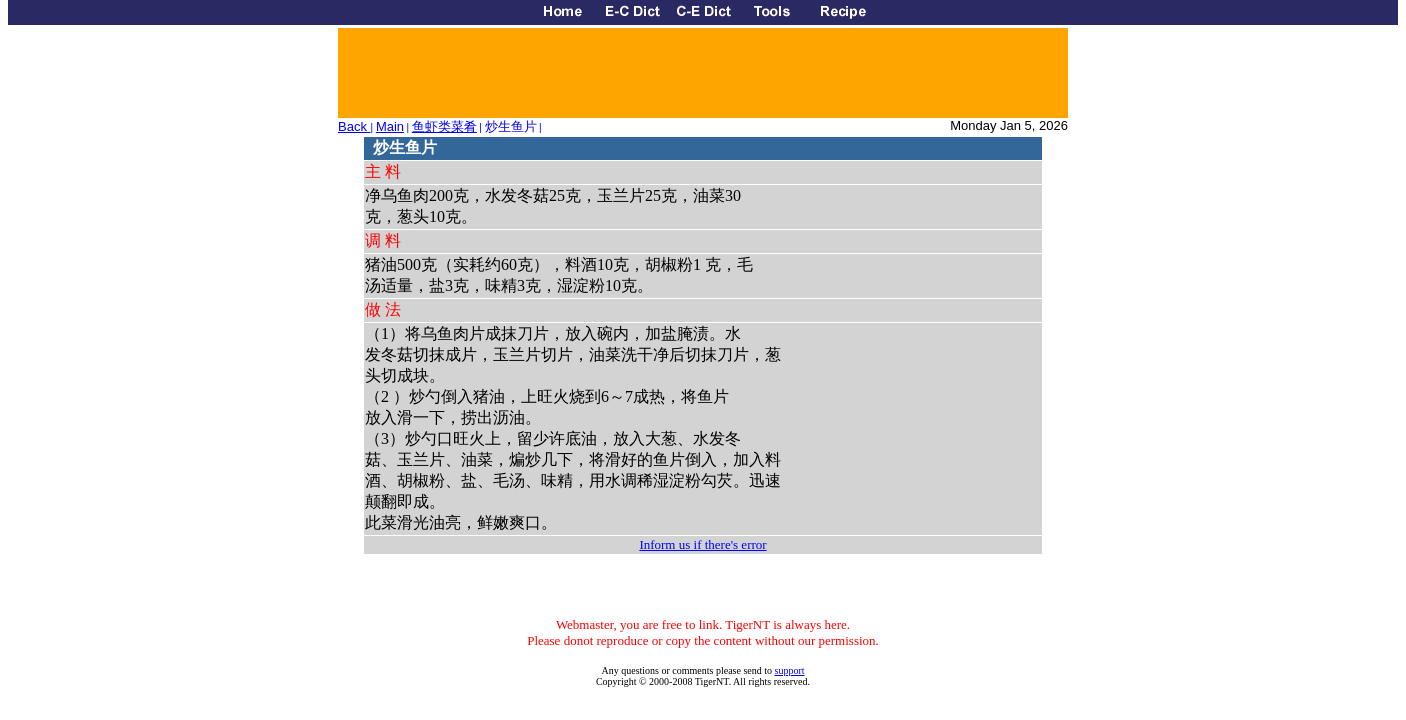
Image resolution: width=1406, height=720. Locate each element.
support (790, 670)
